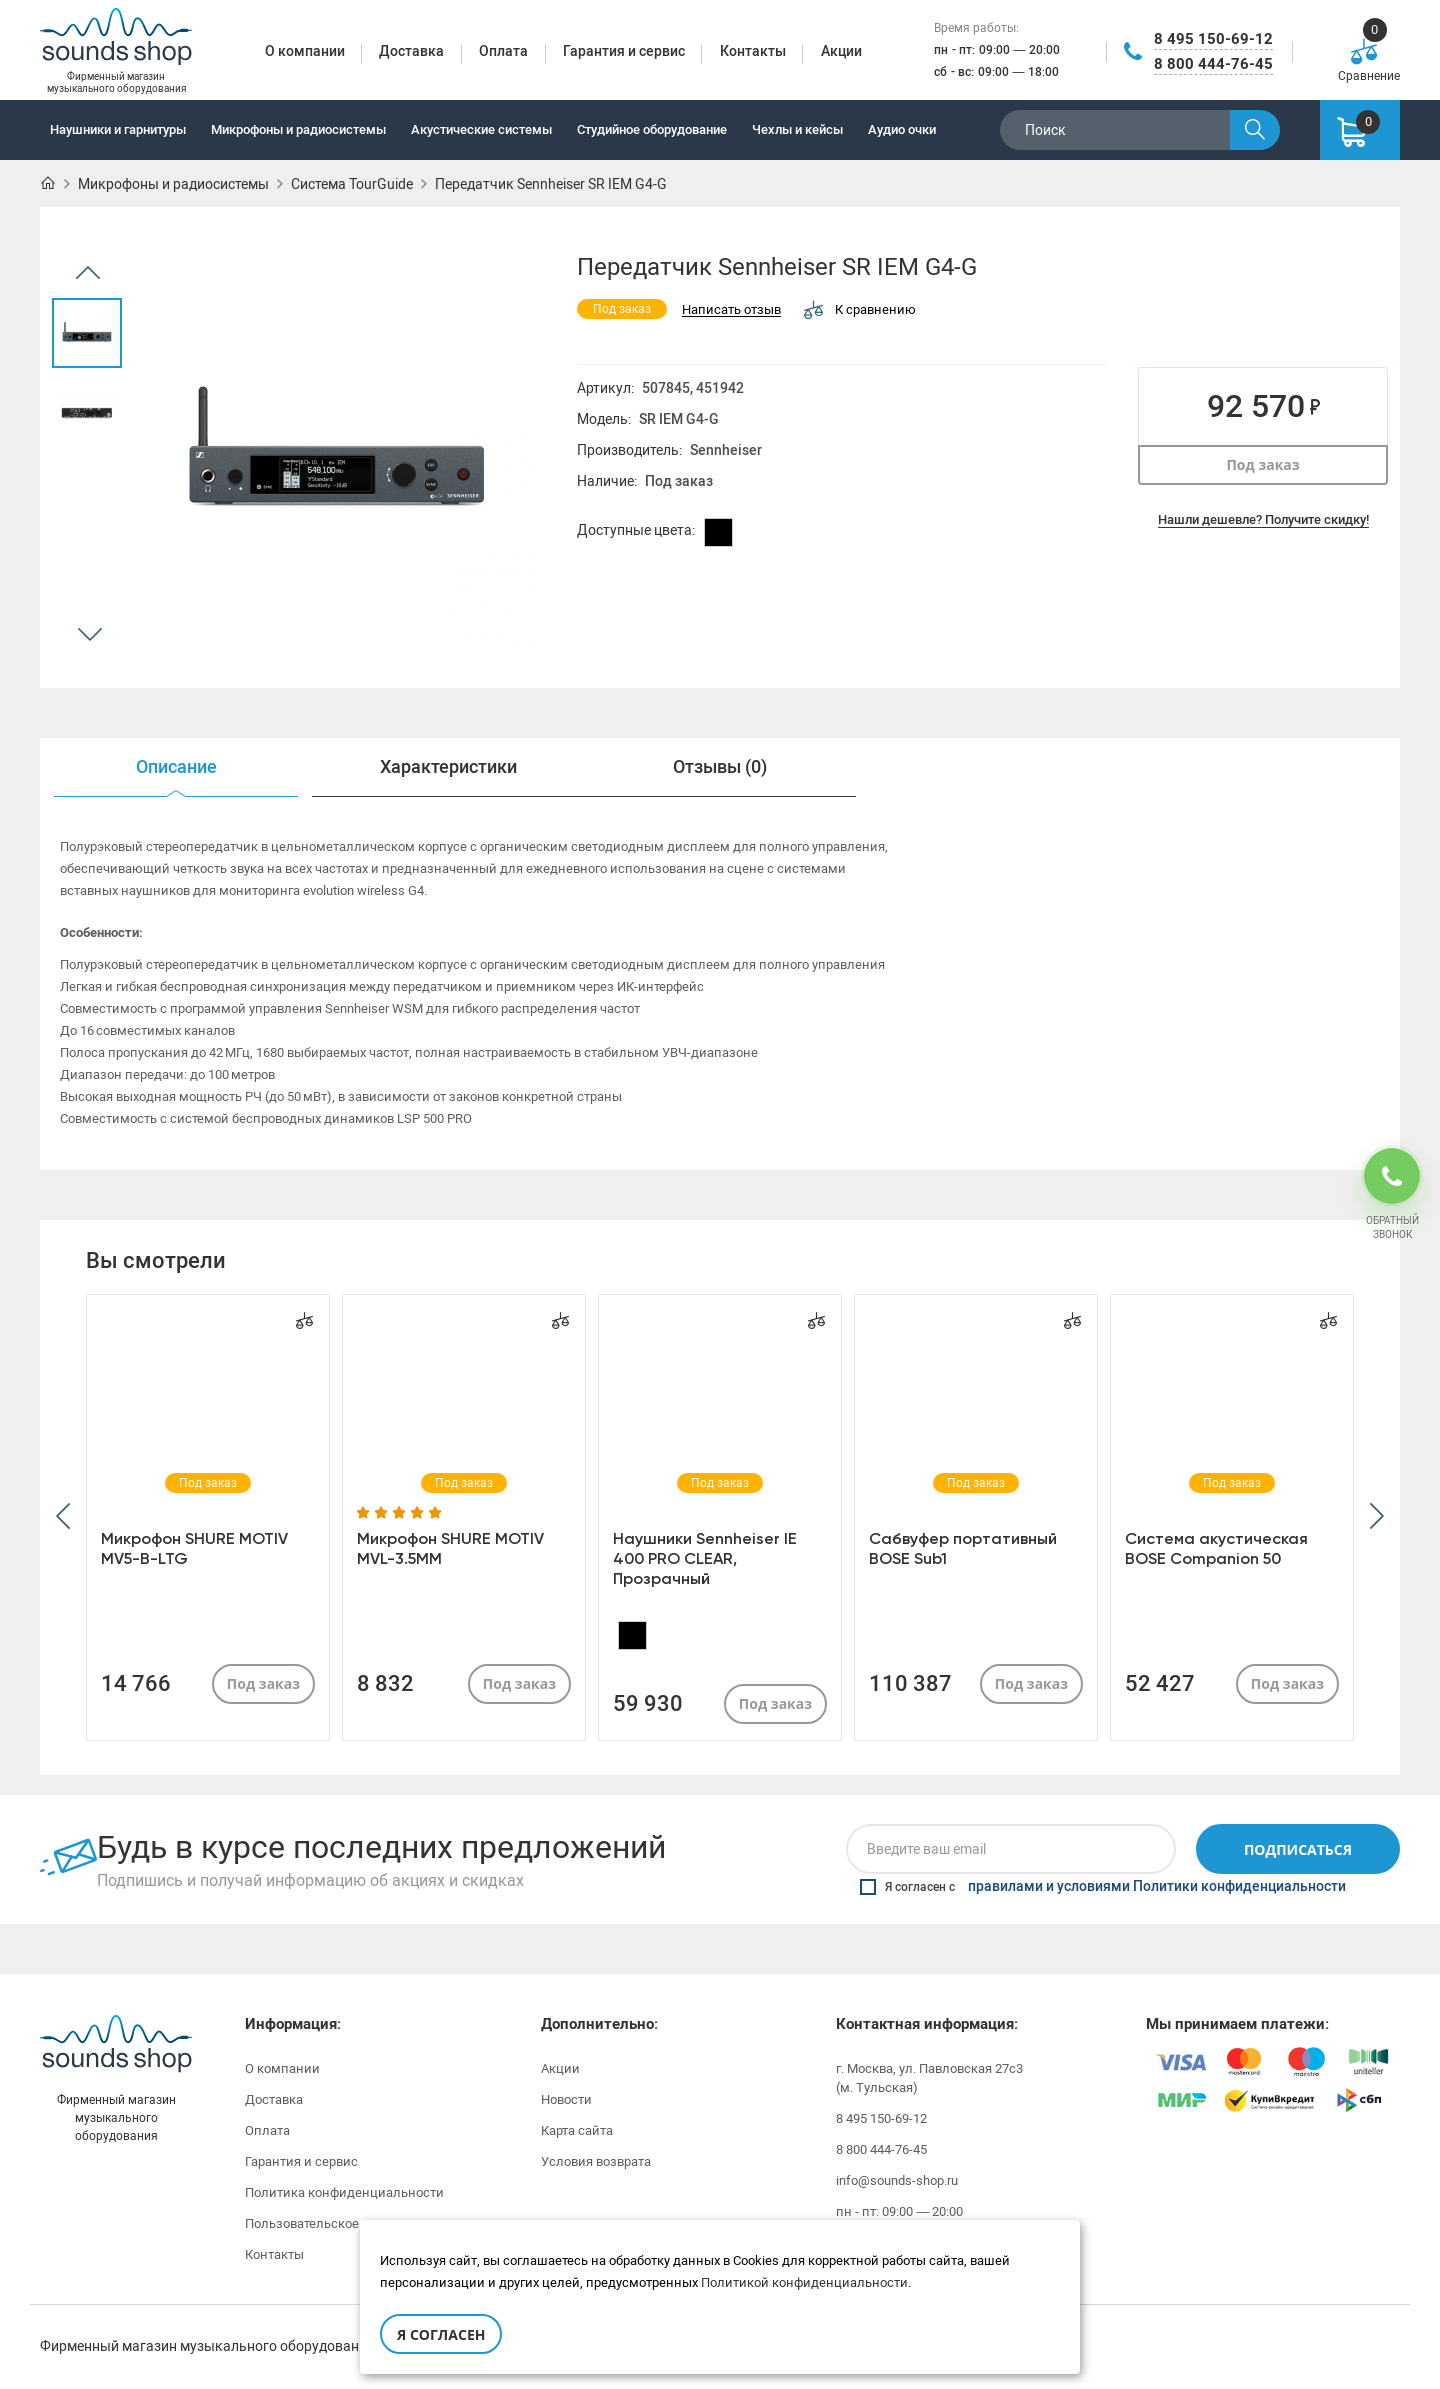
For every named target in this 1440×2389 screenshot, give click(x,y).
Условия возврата (596, 2161)
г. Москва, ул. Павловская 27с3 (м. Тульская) (929, 2078)
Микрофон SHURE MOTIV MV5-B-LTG (194, 1548)
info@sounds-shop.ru (897, 2180)
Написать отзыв (731, 310)
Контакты (274, 2254)
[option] (87, 333)
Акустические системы (481, 129)
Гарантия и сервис (301, 2161)
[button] (63, 1517)
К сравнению (860, 309)
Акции (560, 2068)
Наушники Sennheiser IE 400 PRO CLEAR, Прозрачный (705, 1558)
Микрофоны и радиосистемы (298, 129)
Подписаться (1298, 1849)
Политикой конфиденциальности (804, 2282)
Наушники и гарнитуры (118, 129)
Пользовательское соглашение (341, 2223)
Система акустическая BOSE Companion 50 (1216, 1548)
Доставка (274, 2099)
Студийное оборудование (652, 129)
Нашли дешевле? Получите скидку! (1263, 519)
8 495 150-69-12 (1213, 39)
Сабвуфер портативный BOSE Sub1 (963, 1548)
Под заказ (1262, 464)
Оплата (267, 2130)
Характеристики (448, 767)
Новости (566, 2099)
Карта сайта (577, 2130)
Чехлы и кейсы (797, 129)
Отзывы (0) (720, 767)
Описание (176, 767)
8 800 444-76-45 (1213, 64)
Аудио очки (902, 129)
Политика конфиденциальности (344, 2192)
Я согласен (441, 2334)
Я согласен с (1103, 1887)
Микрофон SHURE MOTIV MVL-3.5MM (450, 1548)
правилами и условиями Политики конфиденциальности (1157, 1887)
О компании (282, 2068)
